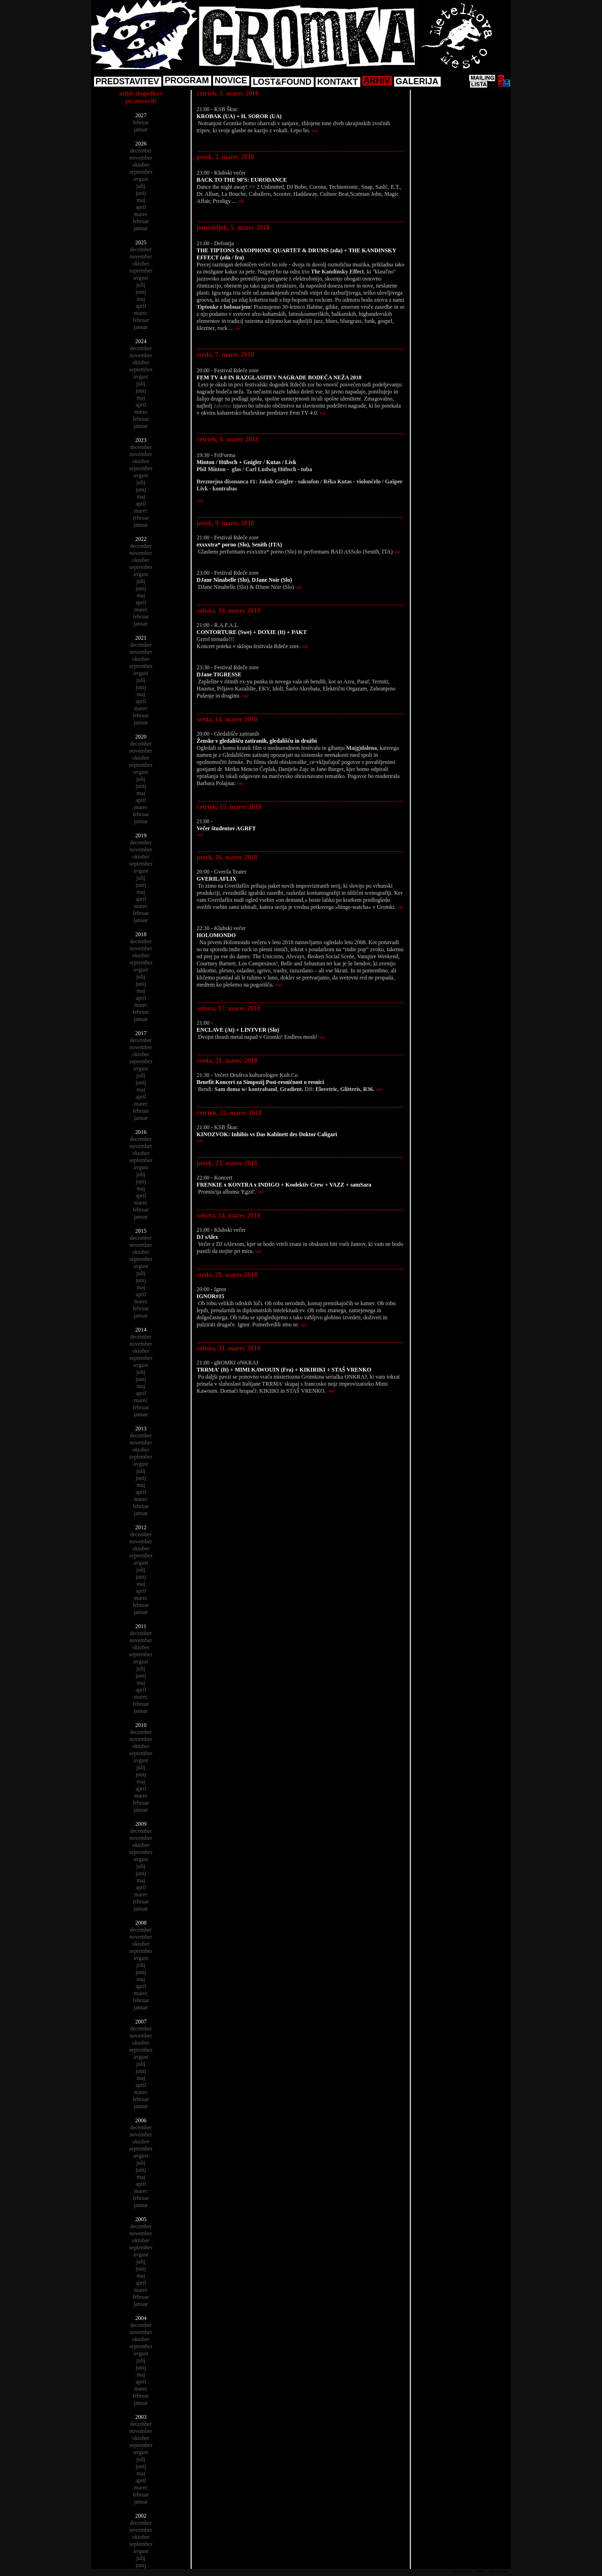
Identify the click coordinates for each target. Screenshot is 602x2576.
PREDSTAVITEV (127, 81)
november (141, 157)
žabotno (221, 405)
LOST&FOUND (282, 82)
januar (141, 129)
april (141, 207)
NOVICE (230, 80)
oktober (141, 164)
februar (141, 122)
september (140, 172)
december (141, 150)
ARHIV (377, 80)
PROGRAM (187, 80)
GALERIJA (417, 81)
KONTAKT (337, 82)
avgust (141, 179)
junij (140, 193)
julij (140, 186)
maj (141, 200)
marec (141, 214)
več (315, 130)
